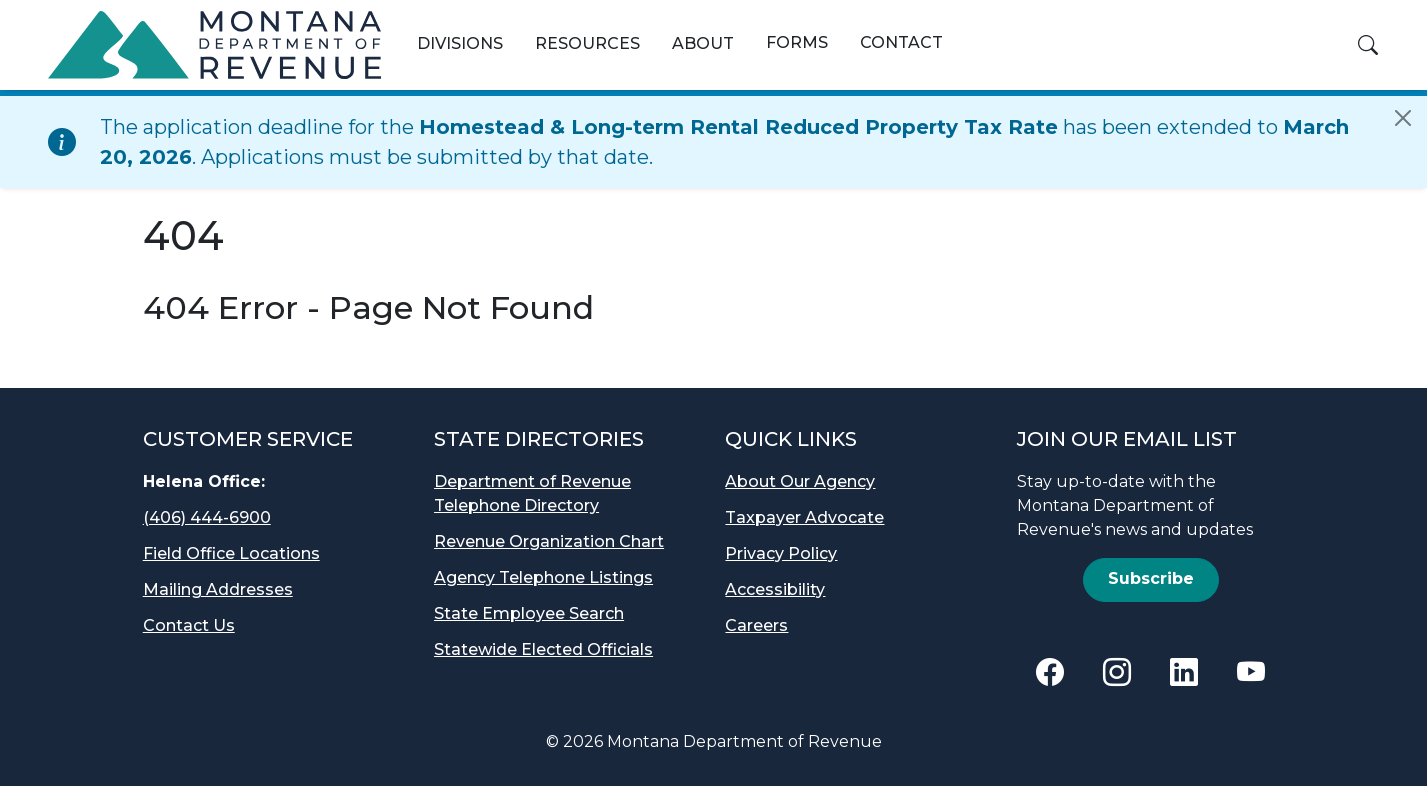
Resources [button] (587, 43)
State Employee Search (529, 613)
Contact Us (189, 625)
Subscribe (1151, 578)
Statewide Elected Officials (543, 649)
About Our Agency (800, 481)
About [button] (703, 43)
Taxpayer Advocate (804, 517)
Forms (797, 42)
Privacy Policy (781, 553)
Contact (901, 42)
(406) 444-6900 (207, 517)
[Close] (1403, 118)
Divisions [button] (460, 43)
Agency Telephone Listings (543, 577)
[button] (1368, 45)
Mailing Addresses (218, 589)
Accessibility (775, 589)
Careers (756, 625)
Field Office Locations (231, 553)
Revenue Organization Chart (549, 541)
